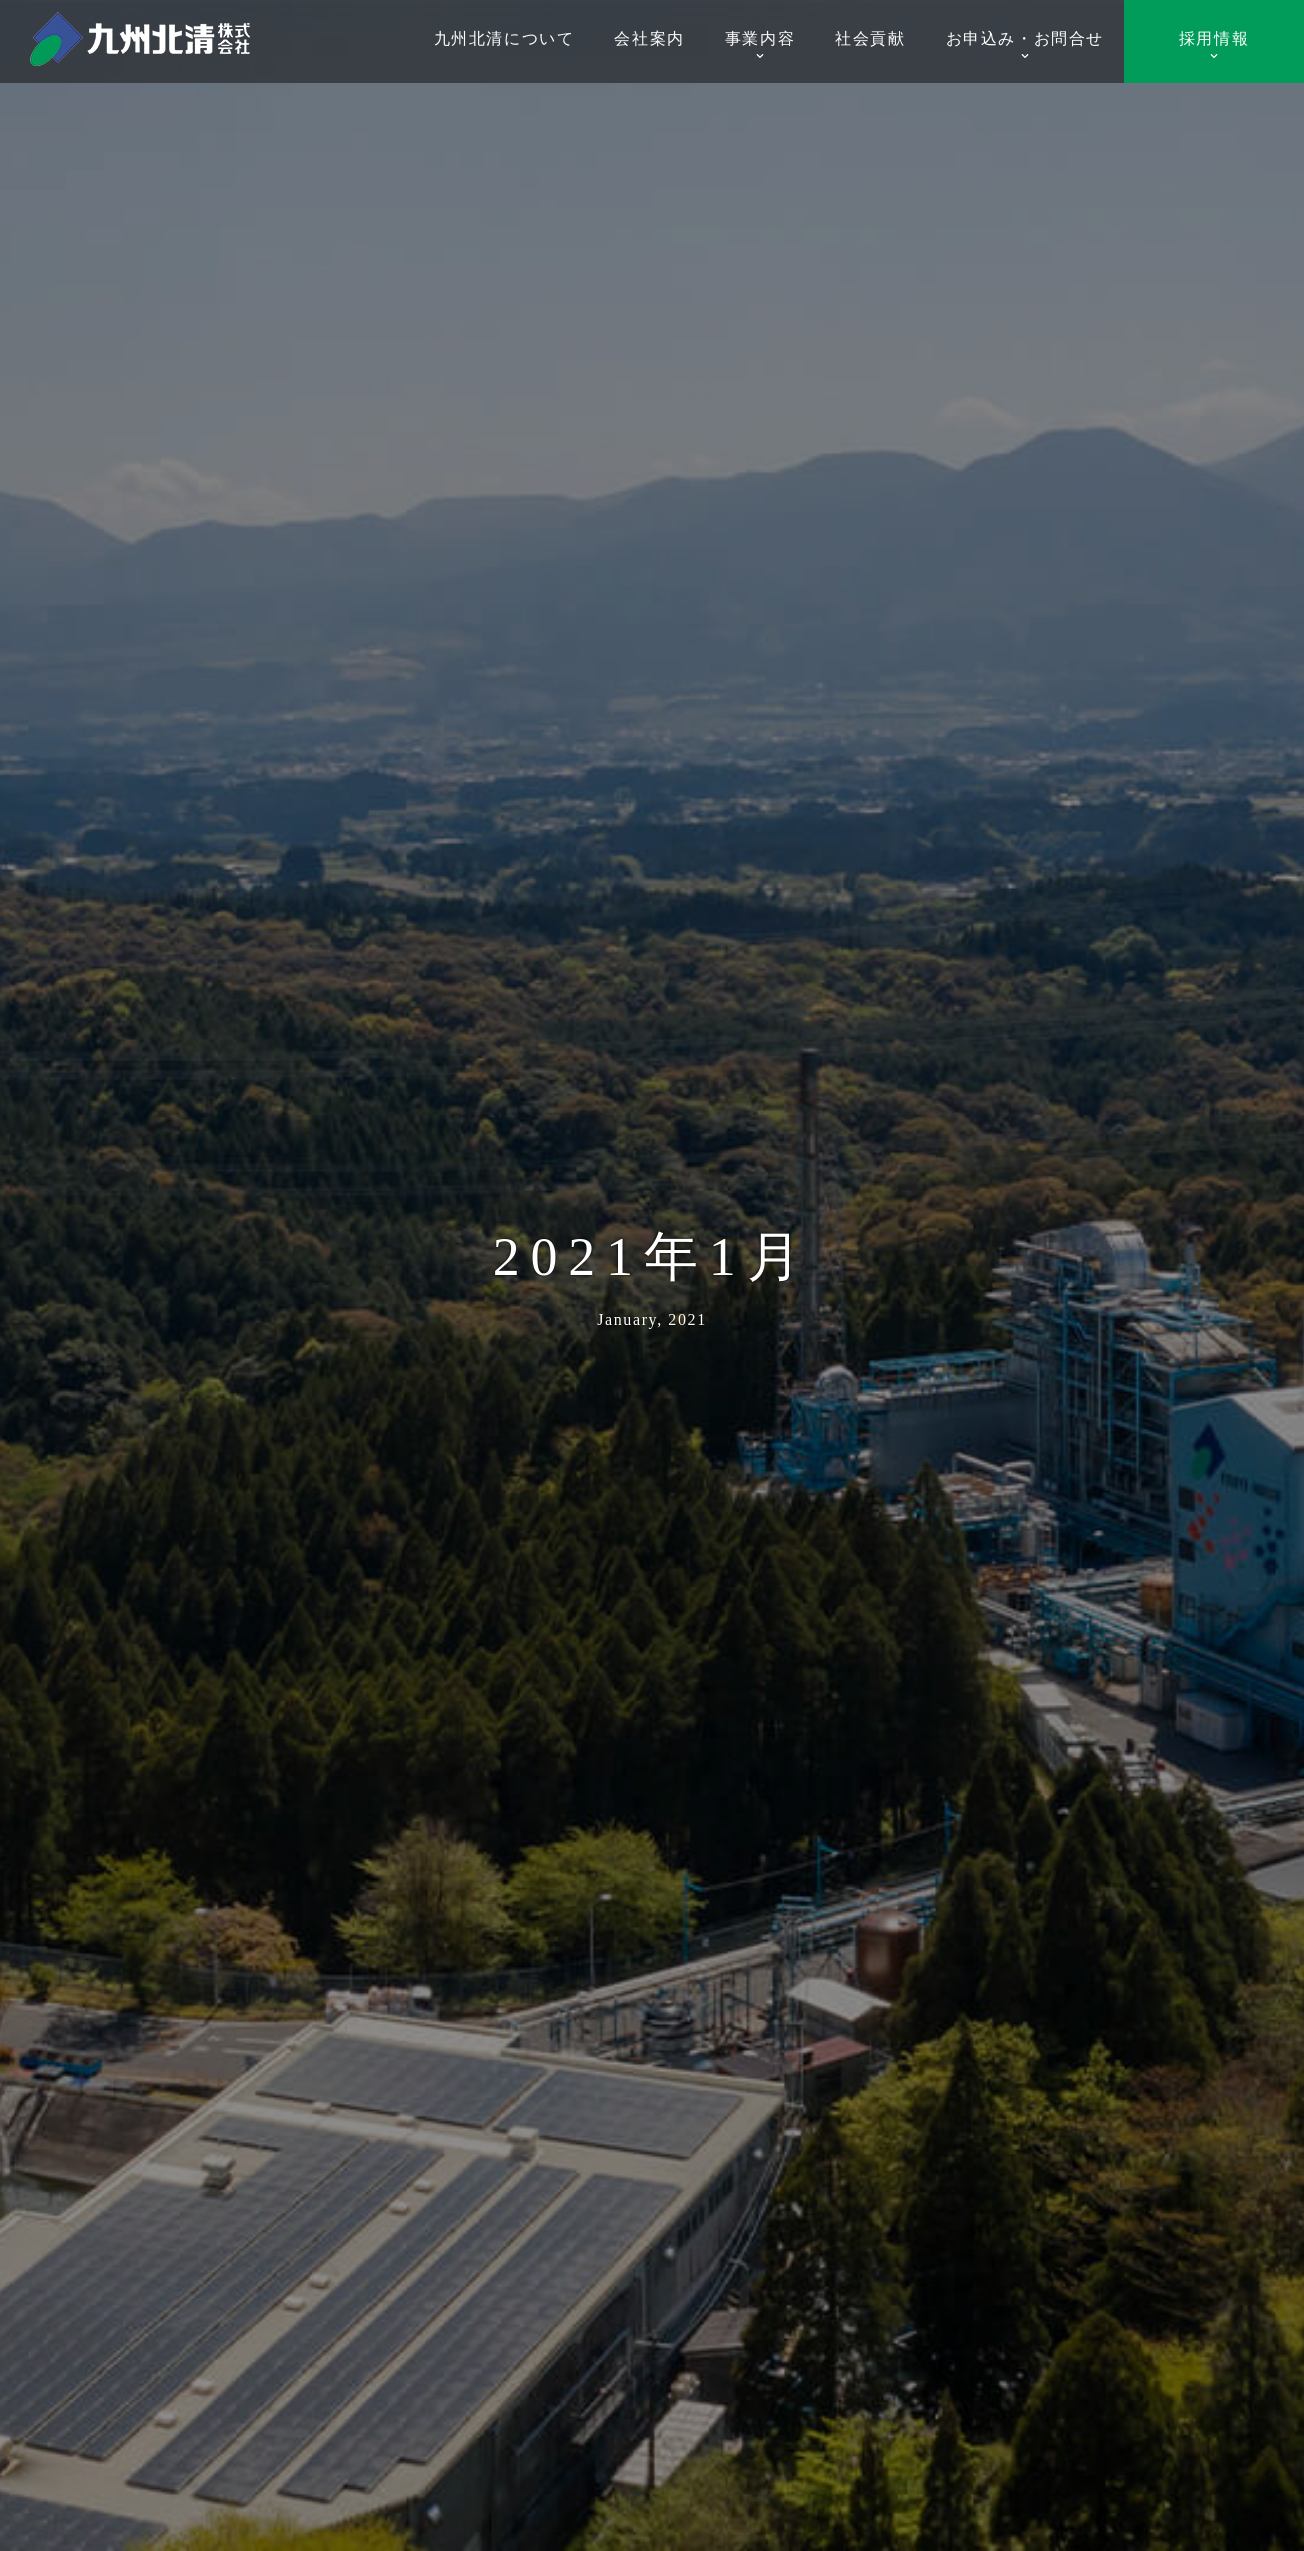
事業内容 (760, 45)
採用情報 (1214, 45)
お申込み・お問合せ (1025, 45)
